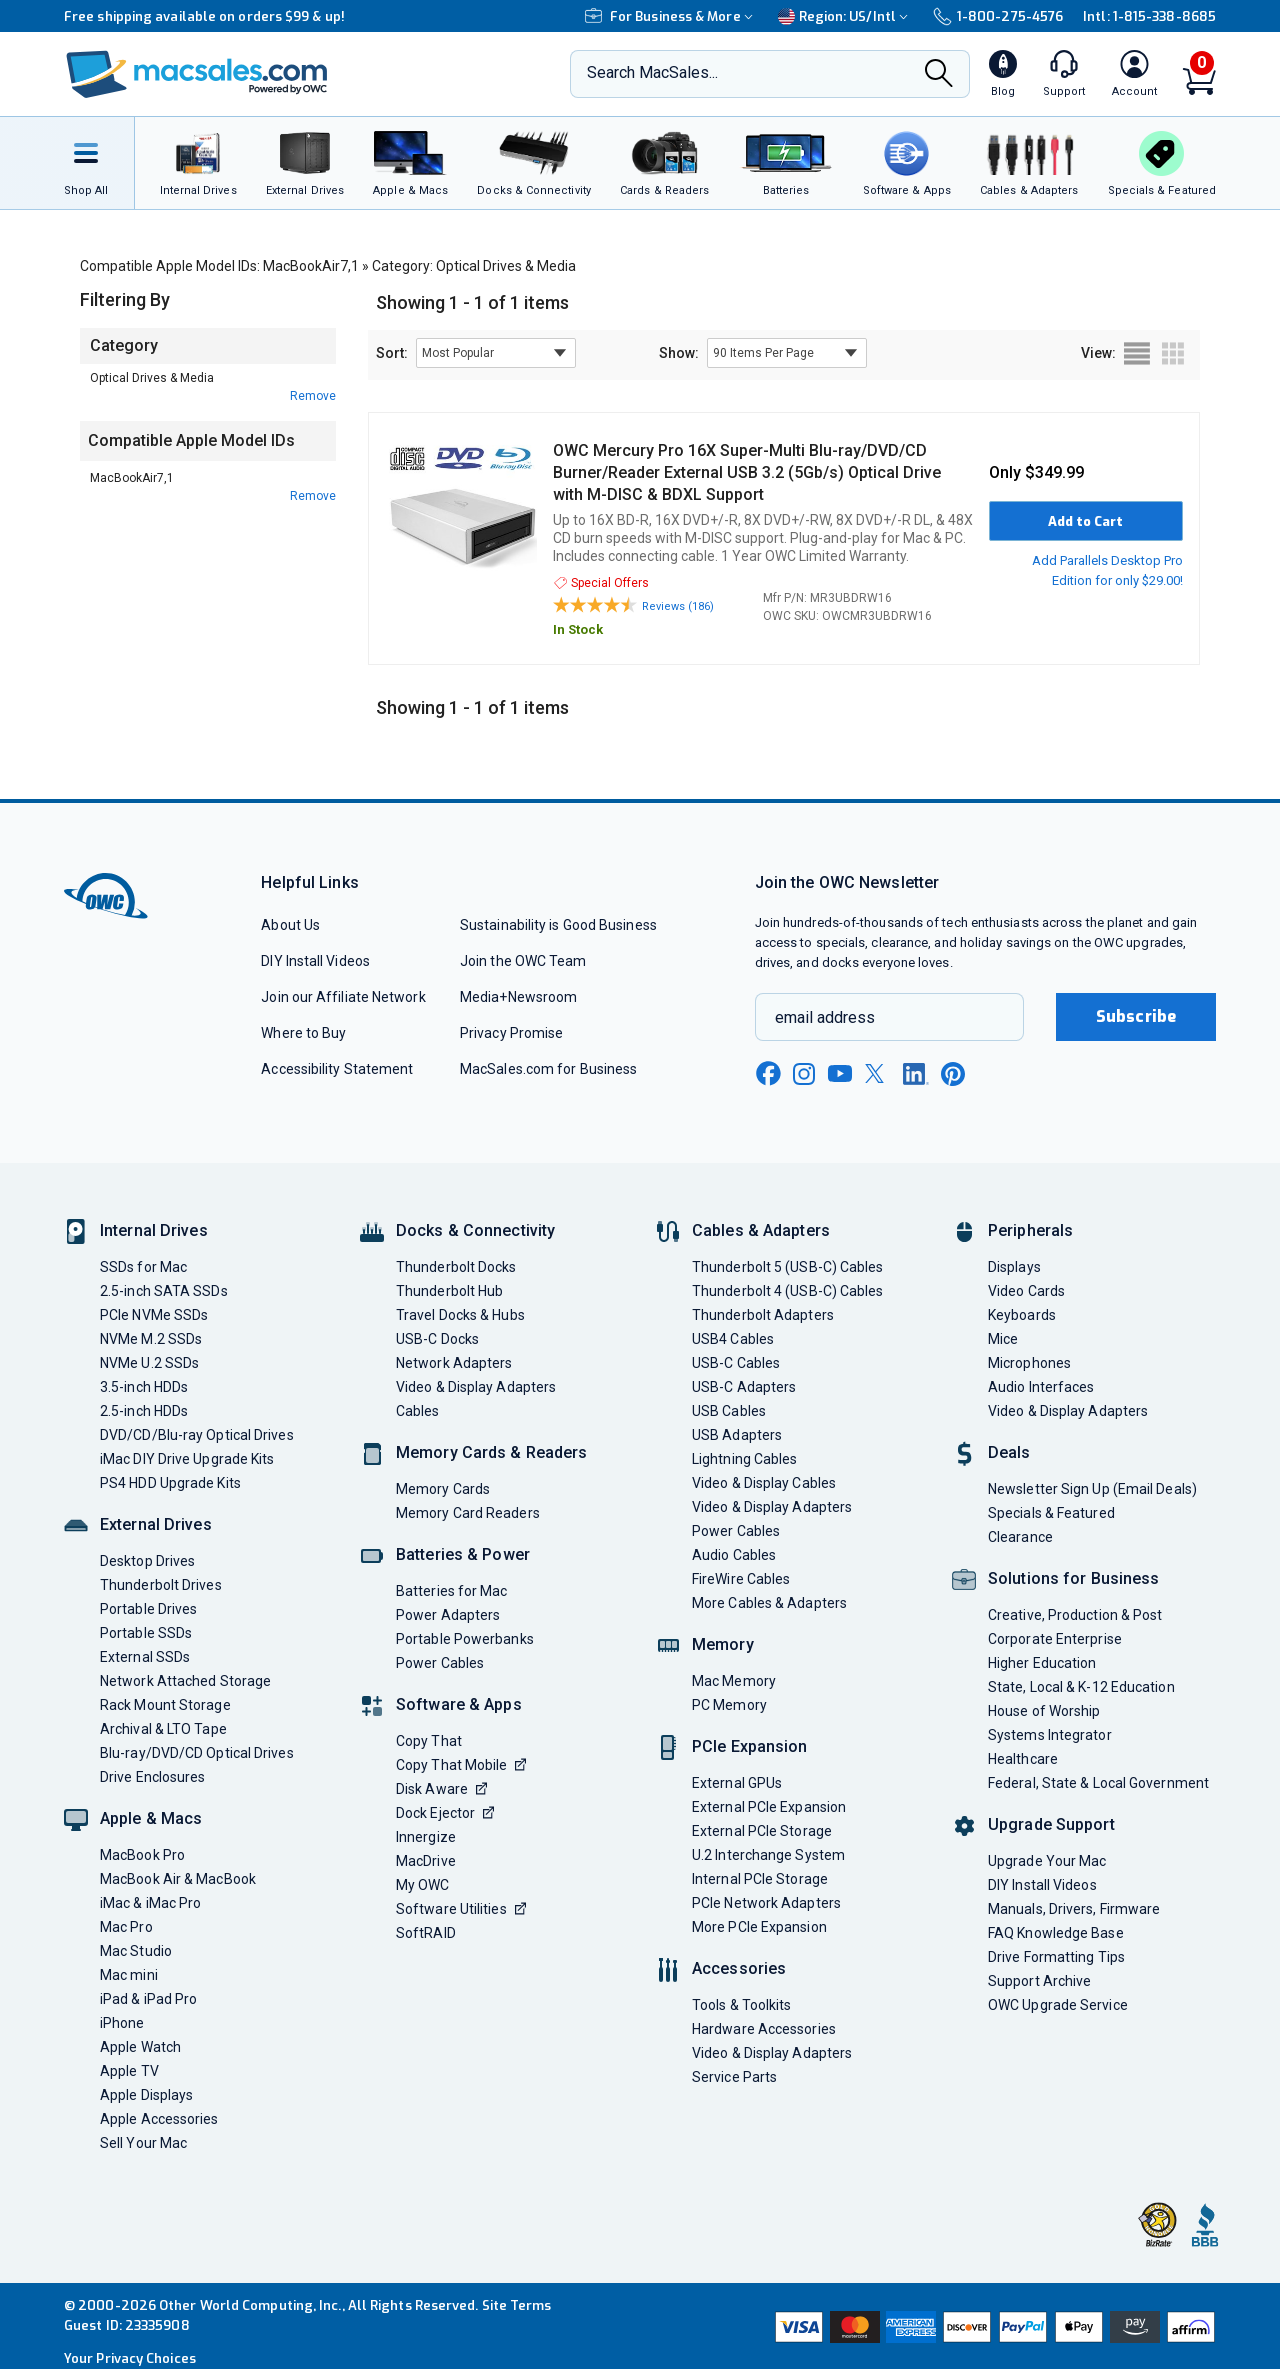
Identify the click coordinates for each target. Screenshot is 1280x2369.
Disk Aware (441, 1789)
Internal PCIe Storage (760, 1879)
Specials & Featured (1051, 1513)
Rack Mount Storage (165, 1705)
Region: (845, 16)
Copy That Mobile (461, 1765)
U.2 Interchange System (768, 1855)
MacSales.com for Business (548, 1069)
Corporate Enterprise (1055, 1639)
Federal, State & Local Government (1098, 1783)
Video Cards (1026, 1291)
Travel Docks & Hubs (460, 1315)
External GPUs (737, 1783)
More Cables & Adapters (769, 1603)
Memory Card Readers (468, 1513)
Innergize (426, 1837)
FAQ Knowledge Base (1056, 1933)
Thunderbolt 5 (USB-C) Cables (788, 1267)
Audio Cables (734, 1555)
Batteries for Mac (452, 1591)
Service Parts (734, 2077)
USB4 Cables (733, 1339)
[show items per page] (787, 353)
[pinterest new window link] (953, 1074)
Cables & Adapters (761, 1230)
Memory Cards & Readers (491, 1452)
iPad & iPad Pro (148, 1999)
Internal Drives (154, 1230)
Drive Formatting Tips (1056, 1957)
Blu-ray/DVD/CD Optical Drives (197, 1753)
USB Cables (729, 1411)
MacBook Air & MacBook (178, 1879)
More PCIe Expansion (759, 1927)
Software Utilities (461, 1909)
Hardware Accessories (764, 2029)
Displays (1014, 1267)
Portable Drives (148, 1609)
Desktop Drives (147, 1561)
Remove (313, 396)
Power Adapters (448, 1615)
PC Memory (729, 1705)
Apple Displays (146, 2095)
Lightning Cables (744, 1459)
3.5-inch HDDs (144, 1387)
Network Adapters (454, 1363)
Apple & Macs (151, 1818)
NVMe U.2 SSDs (149, 1363)
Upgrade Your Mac (1047, 1861)
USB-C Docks (437, 1339)
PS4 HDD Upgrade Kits (170, 1483)
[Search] (939, 75)
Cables (418, 1411)
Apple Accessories (159, 2119)
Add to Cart (1085, 521)
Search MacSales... (652, 72)
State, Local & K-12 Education (1081, 1687)
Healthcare (1023, 1759)
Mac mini (129, 1975)
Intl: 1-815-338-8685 (1149, 16)
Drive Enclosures (152, 1777)
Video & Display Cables (764, 1483)
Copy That (429, 1741)
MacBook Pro (142, 1855)
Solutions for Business (1073, 1578)
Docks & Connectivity (475, 1230)
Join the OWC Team (523, 961)
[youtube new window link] (840, 1073)
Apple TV (129, 2071)
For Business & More (671, 16)
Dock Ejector (445, 1813)
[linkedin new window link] (916, 1074)
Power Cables (440, 1663)
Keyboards (1022, 1315)
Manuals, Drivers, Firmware (1074, 1909)
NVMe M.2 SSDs (151, 1339)
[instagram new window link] (804, 1074)
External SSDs (145, 1657)
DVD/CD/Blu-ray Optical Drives (197, 1435)
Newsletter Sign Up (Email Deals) (1092, 1489)
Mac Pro (126, 1927)
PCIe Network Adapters (766, 1903)
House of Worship (1044, 1711)
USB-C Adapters (744, 1387)
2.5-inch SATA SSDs (164, 1291)
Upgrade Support (1051, 1824)
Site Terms (517, 2305)
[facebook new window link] (768, 1074)
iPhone (122, 2023)
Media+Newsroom (518, 997)
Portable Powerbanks (465, 1639)
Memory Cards (443, 1489)
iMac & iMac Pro (150, 1903)
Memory (723, 1644)
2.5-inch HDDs (144, 1411)
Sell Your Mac (143, 2143)
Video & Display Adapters (476, 1387)
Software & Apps (459, 1704)
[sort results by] (496, 353)
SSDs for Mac (143, 1267)
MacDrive (426, 1861)
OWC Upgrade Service (1058, 2005)
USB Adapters (737, 1435)
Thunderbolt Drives (161, 1585)
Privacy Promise (511, 1033)
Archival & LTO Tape (163, 1729)
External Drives (156, 1524)
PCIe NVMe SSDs (154, 1315)
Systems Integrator (1050, 1735)
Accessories (739, 1968)
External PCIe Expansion (769, 1807)
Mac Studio (136, 1951)
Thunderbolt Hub (449, 1291)
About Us (290, 925)
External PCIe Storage (762, 1831)
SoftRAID (426, 1933)
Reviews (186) (678, 606)
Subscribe (1136, 1016)
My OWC (423, 1885)
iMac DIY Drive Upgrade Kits (187, 1459)
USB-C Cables (736, 1363)
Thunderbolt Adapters (763, 1315)
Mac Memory (734, 1681)
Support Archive (1039, 1981)
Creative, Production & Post (1075, 1615)
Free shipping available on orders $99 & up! (204, 16)
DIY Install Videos (315, 961)
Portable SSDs (146, 1633)
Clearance (1020, 1537)
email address (825, 1017)
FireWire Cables (741, 1579)
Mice (1003, 1339)
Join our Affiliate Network (343, 997)
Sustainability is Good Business (558, 925)
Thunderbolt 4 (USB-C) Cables (788, 1291)
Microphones (1029, 1363)
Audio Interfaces (1041, 1387)
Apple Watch (140, 2047)
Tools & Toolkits (741, 2005)
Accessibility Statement (337, 1069)
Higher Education (1042, 1663)
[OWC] (197, 74)
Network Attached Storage (185, 1681)
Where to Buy (303, 1033)
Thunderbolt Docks (456, 1267)
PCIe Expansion (750, 1746)
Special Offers (601, 583)
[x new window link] (878, 1073)
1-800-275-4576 (998, 16)
